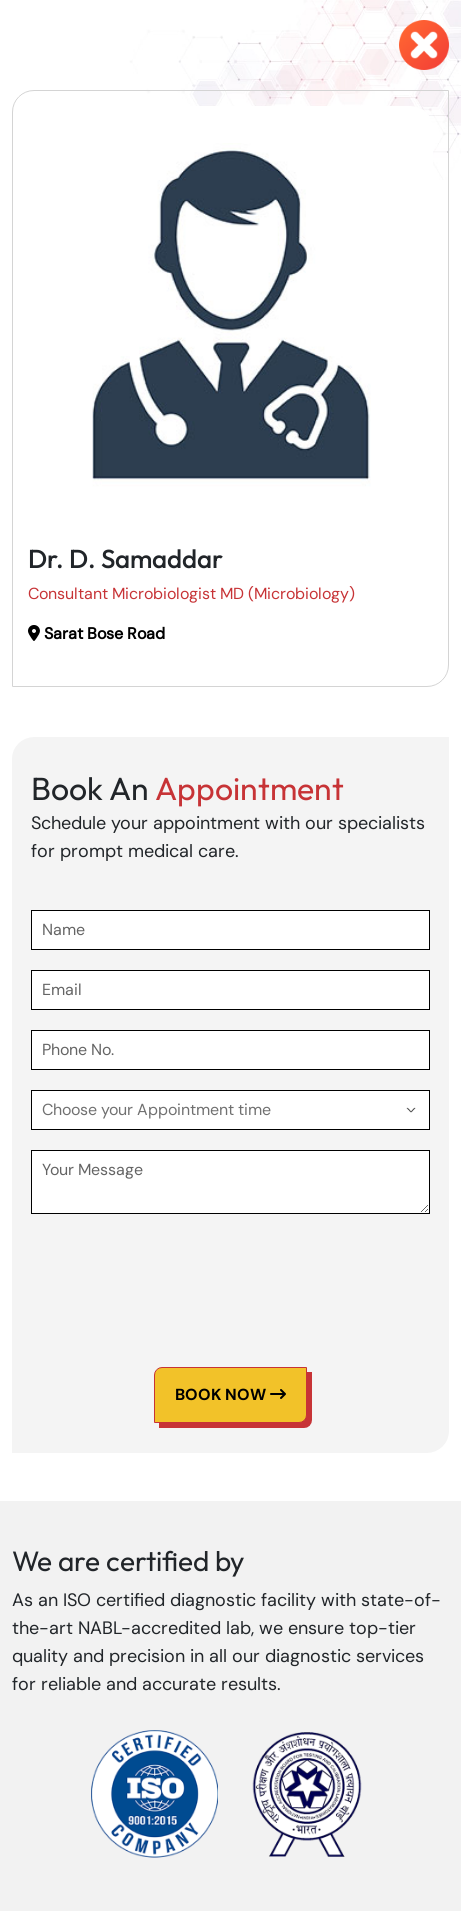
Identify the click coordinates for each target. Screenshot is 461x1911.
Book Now (230, 1394)
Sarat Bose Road (96, 633)
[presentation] (183, 1273)
